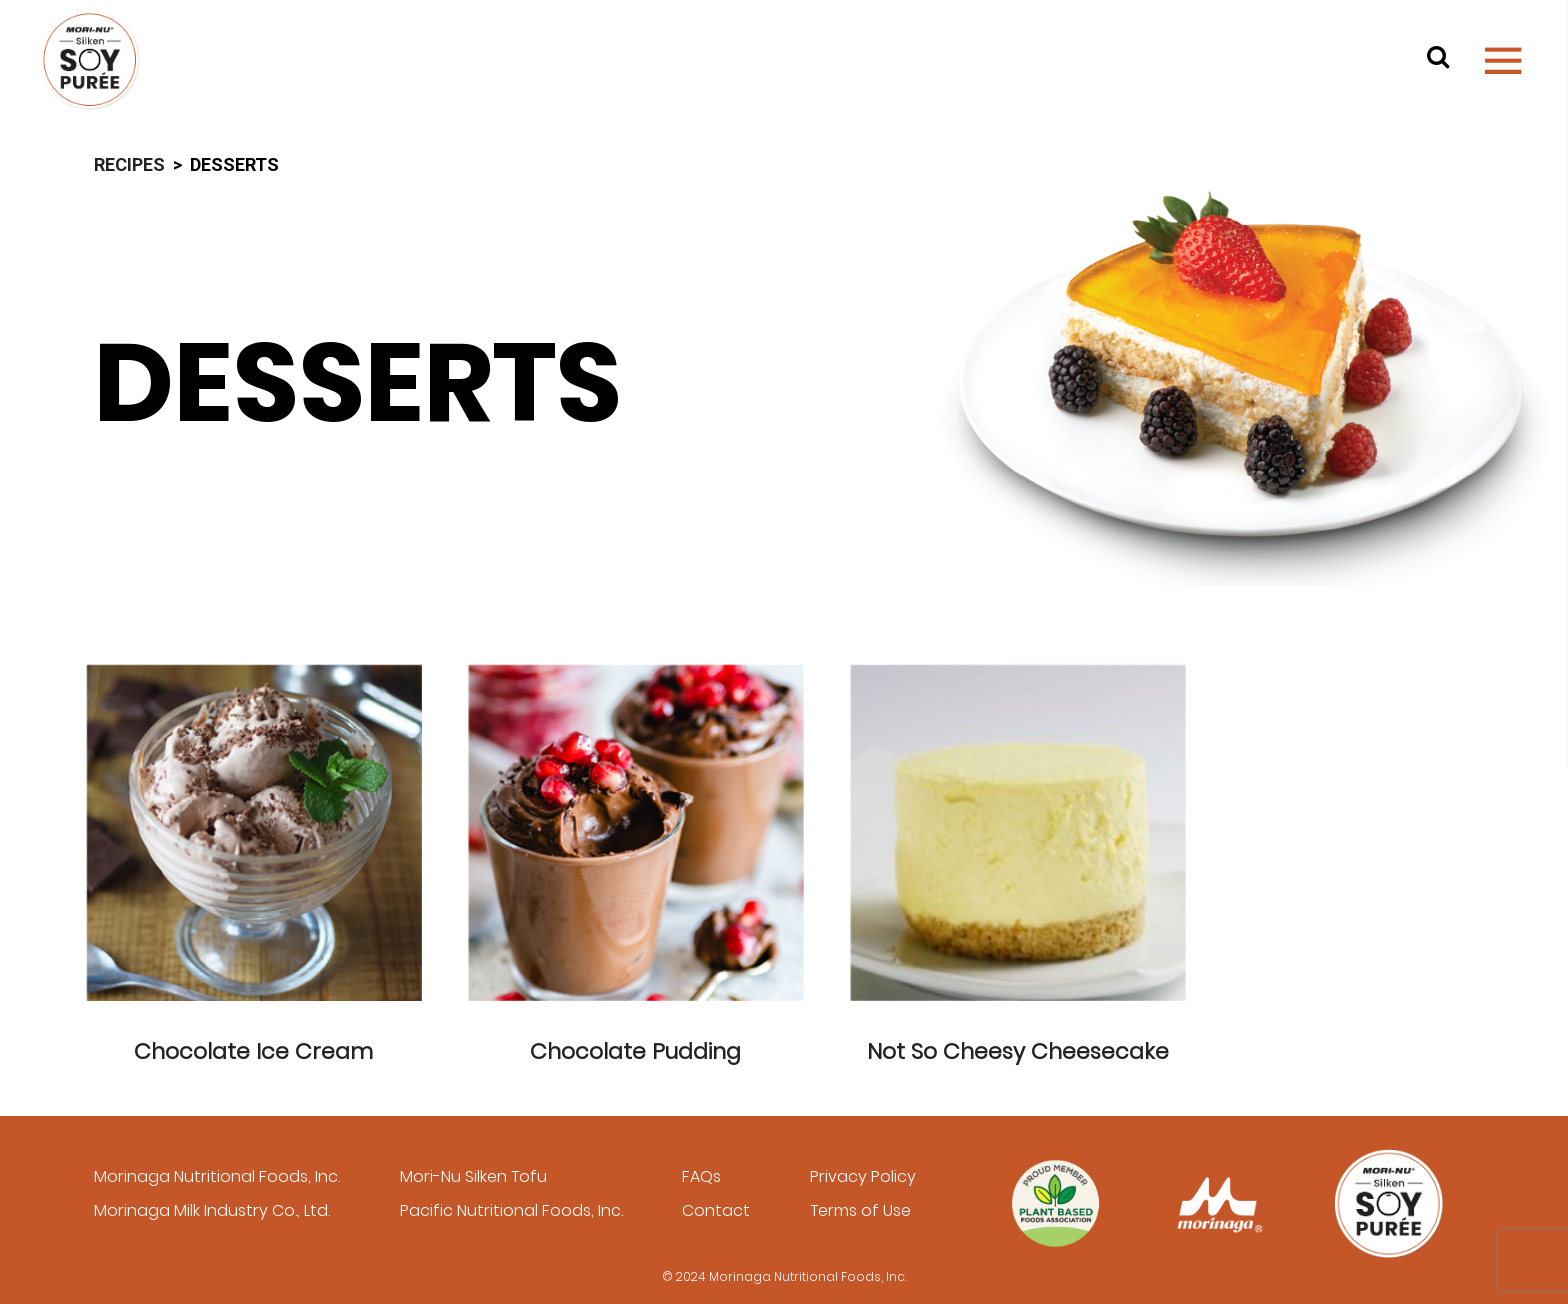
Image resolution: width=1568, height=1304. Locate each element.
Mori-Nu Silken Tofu (473, 1176)
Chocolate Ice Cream (253, 1051)
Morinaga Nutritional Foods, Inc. (217, 1176)
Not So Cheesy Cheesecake (1018, 1051)
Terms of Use (860, 1210)
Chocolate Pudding (635, 1051)
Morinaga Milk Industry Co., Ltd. (212, 1210)
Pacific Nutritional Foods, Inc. (511, 1210)
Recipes (129, 164)
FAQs (701, 1176)
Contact (716, 1210)
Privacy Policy (863, 1176)
